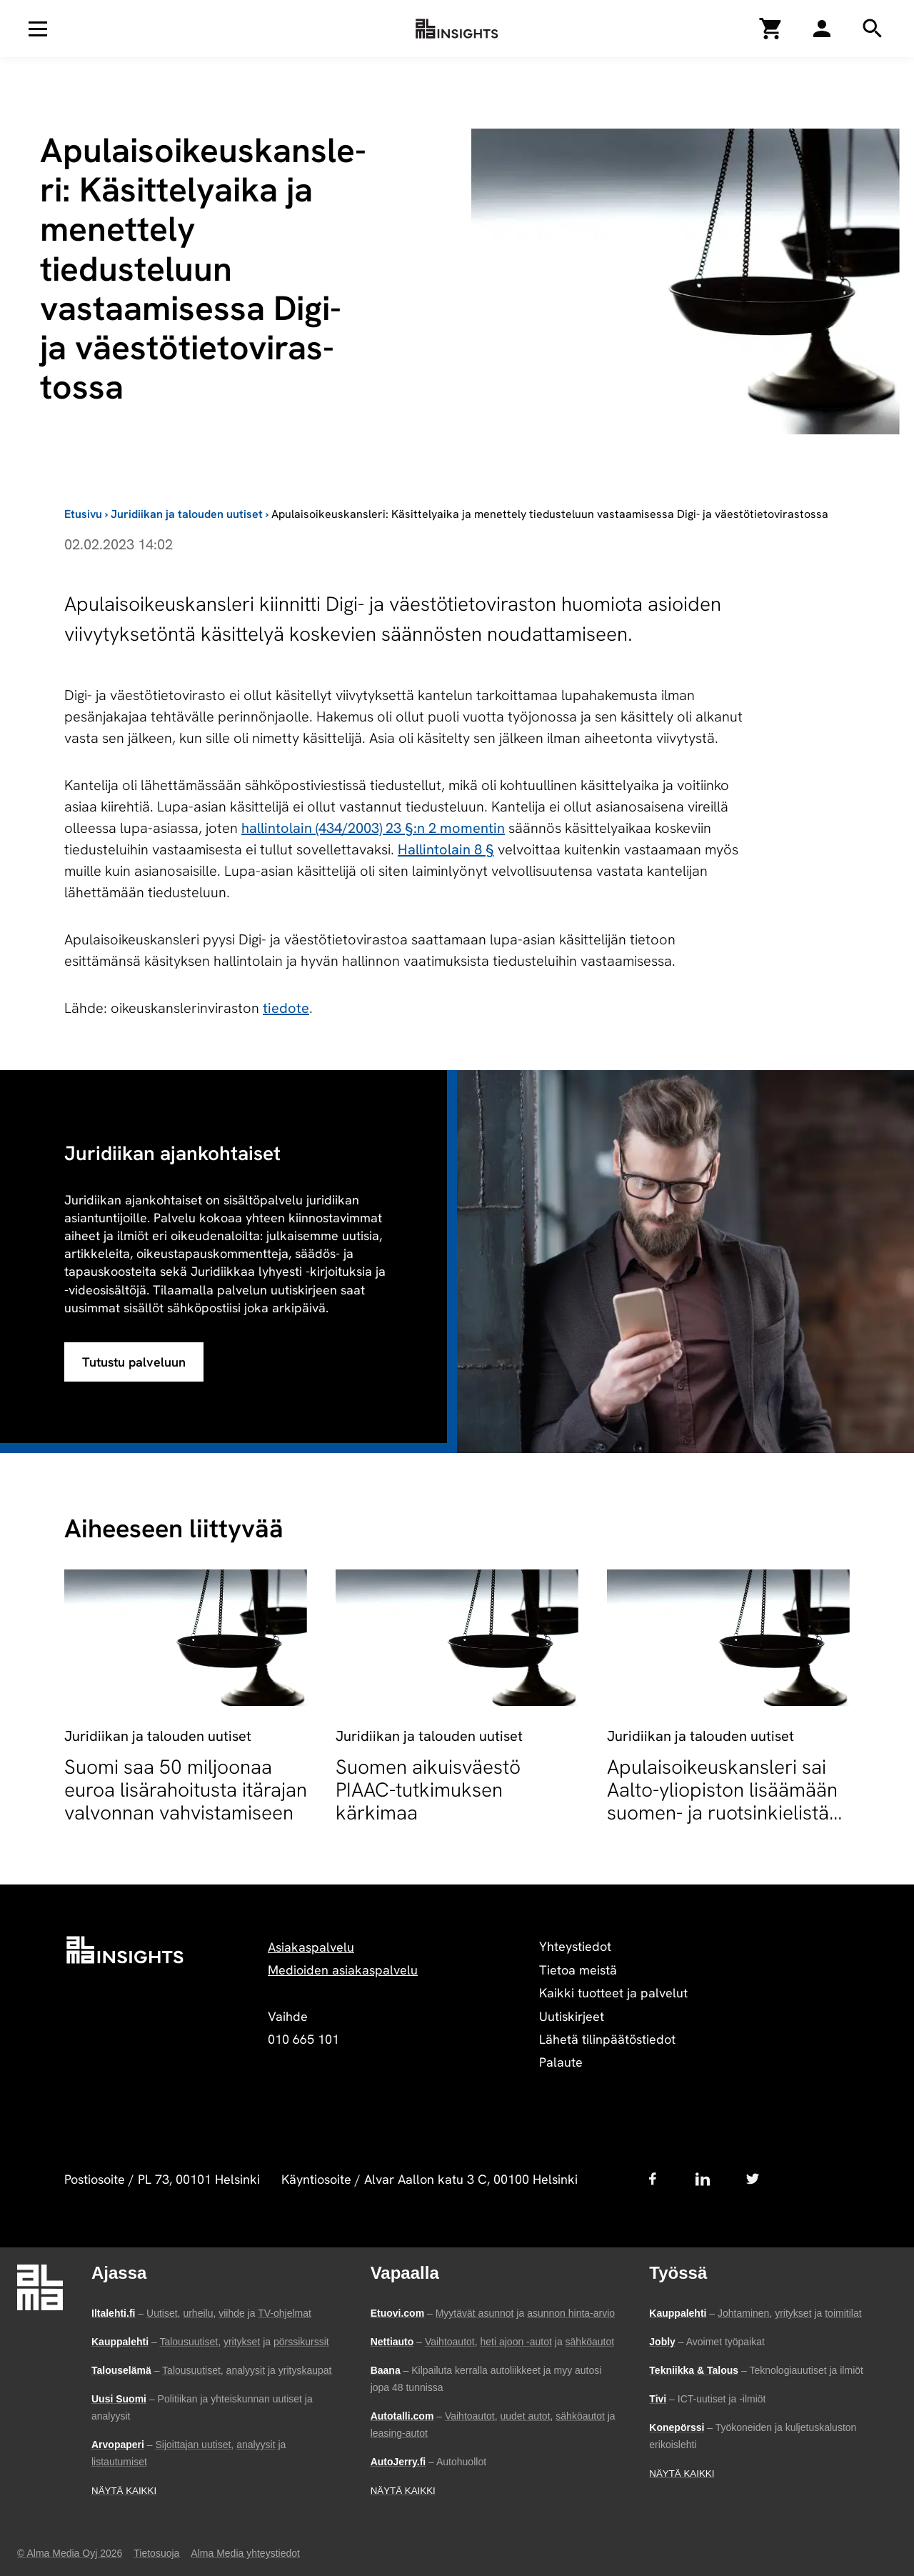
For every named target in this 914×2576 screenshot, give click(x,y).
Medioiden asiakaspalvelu (343, 1970)
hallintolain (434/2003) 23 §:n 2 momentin (373, 828)
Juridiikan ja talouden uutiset (187, 513)
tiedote (286, 1008)
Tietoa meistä (578, 1970)
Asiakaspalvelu (311, 1947)
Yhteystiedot (575, 1946)
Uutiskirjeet (571, 2016)
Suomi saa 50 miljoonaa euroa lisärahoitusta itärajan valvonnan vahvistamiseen (185, 1789)
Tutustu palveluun (134, 1362)
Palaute (561, 2062)
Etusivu (83, 513)
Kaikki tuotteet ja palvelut (613, 1993)
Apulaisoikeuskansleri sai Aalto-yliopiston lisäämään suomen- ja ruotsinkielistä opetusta (722, 1801)
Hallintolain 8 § (446, 849)
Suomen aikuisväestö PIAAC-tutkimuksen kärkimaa (428, 1789)
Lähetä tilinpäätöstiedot (607, 2039)
